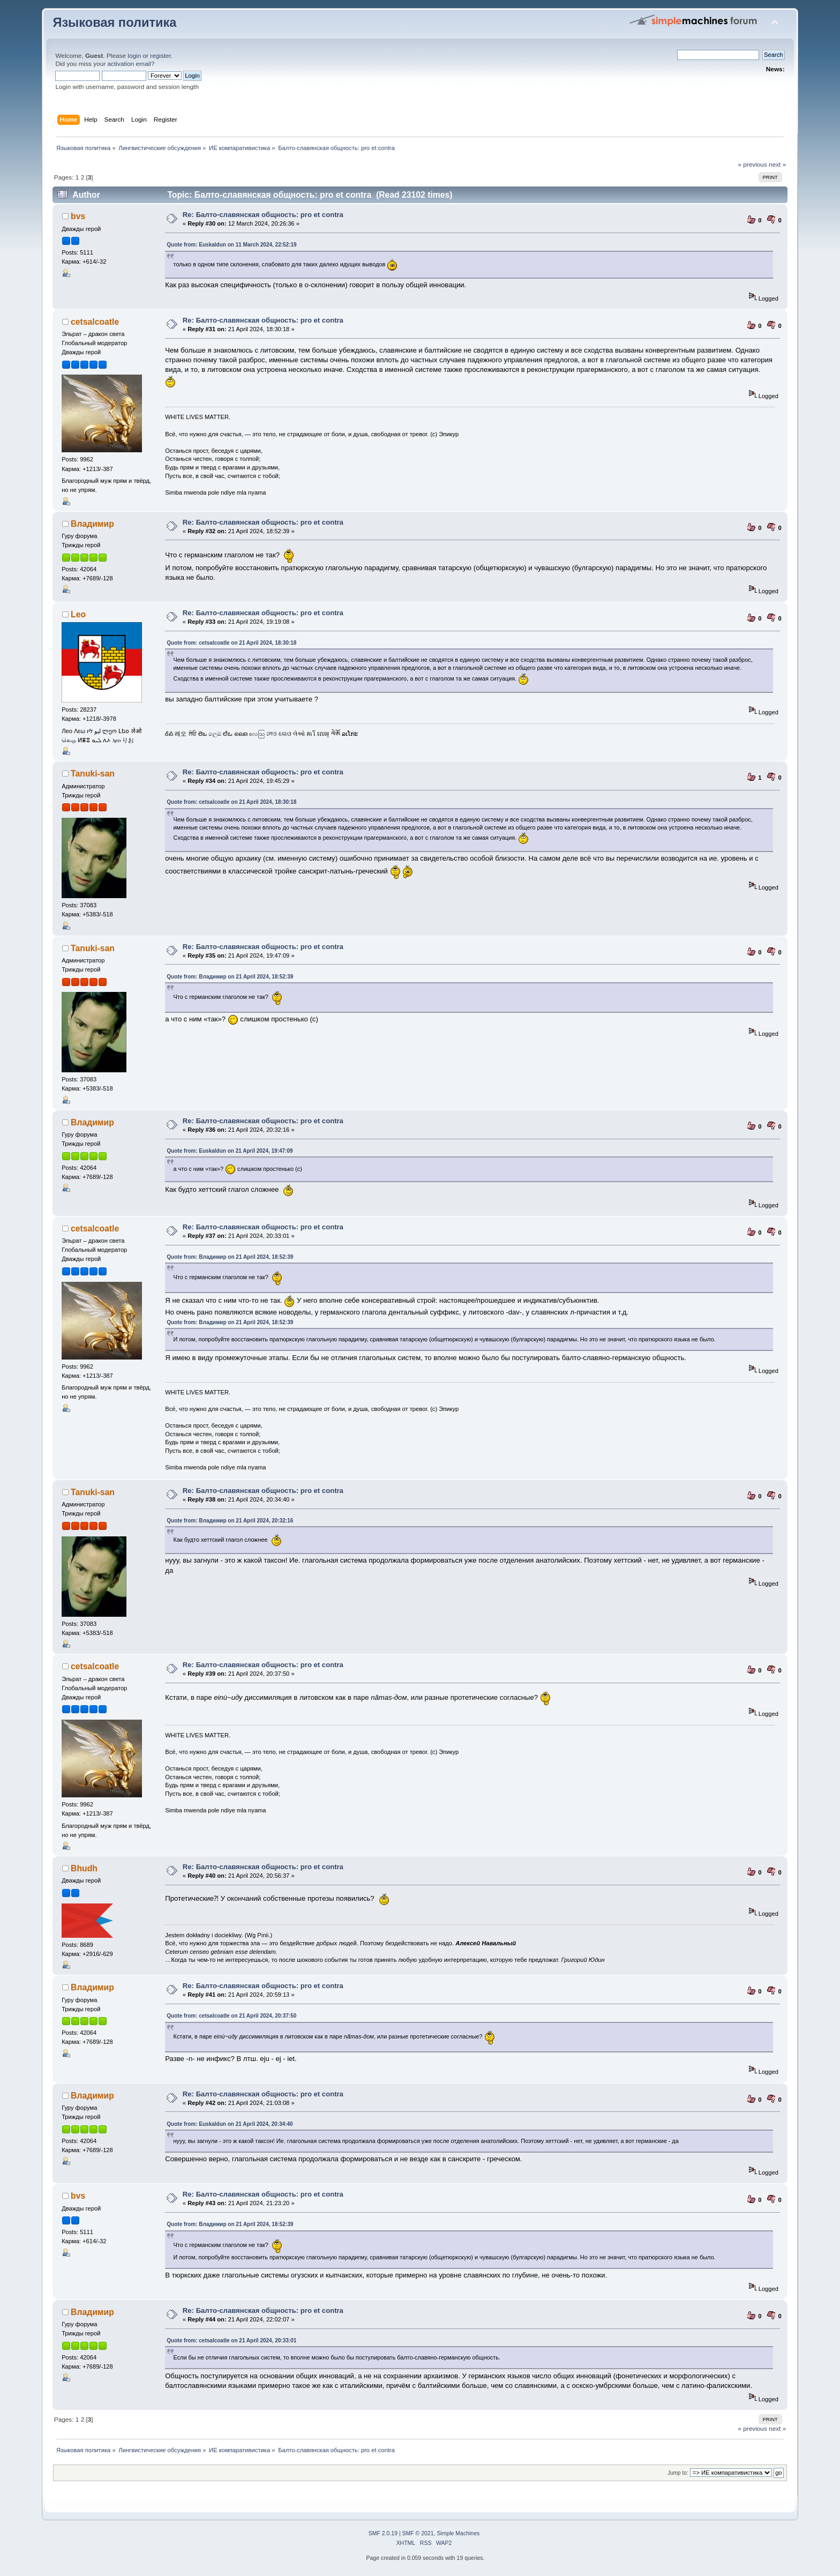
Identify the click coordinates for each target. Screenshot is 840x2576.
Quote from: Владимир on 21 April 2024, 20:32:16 (230, 1521)
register (160, 55)
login (134, 55)
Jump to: (678, 2473)
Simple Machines (458, 2533)
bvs (78, 216)
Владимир (92, 523)
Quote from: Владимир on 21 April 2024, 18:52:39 (230, 977)
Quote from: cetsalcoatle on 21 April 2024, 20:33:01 (231, 2340)
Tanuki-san (93, 773)
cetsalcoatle (95, 321)
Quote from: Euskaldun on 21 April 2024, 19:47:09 (229, 1151)
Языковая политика (114, 22)
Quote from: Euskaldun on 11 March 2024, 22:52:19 (231, 245)
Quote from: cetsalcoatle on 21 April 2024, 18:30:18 (231, 643)
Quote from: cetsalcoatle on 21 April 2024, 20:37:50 (231, 2016)
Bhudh (84, 1868)
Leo (78, 614)
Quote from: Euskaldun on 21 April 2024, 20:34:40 (229, 2124)
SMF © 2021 (418, 2533)
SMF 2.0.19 (383, 2533)
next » (777, 164)
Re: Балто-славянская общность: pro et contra (263, 215)
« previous (752, 164)
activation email (129, 64)
